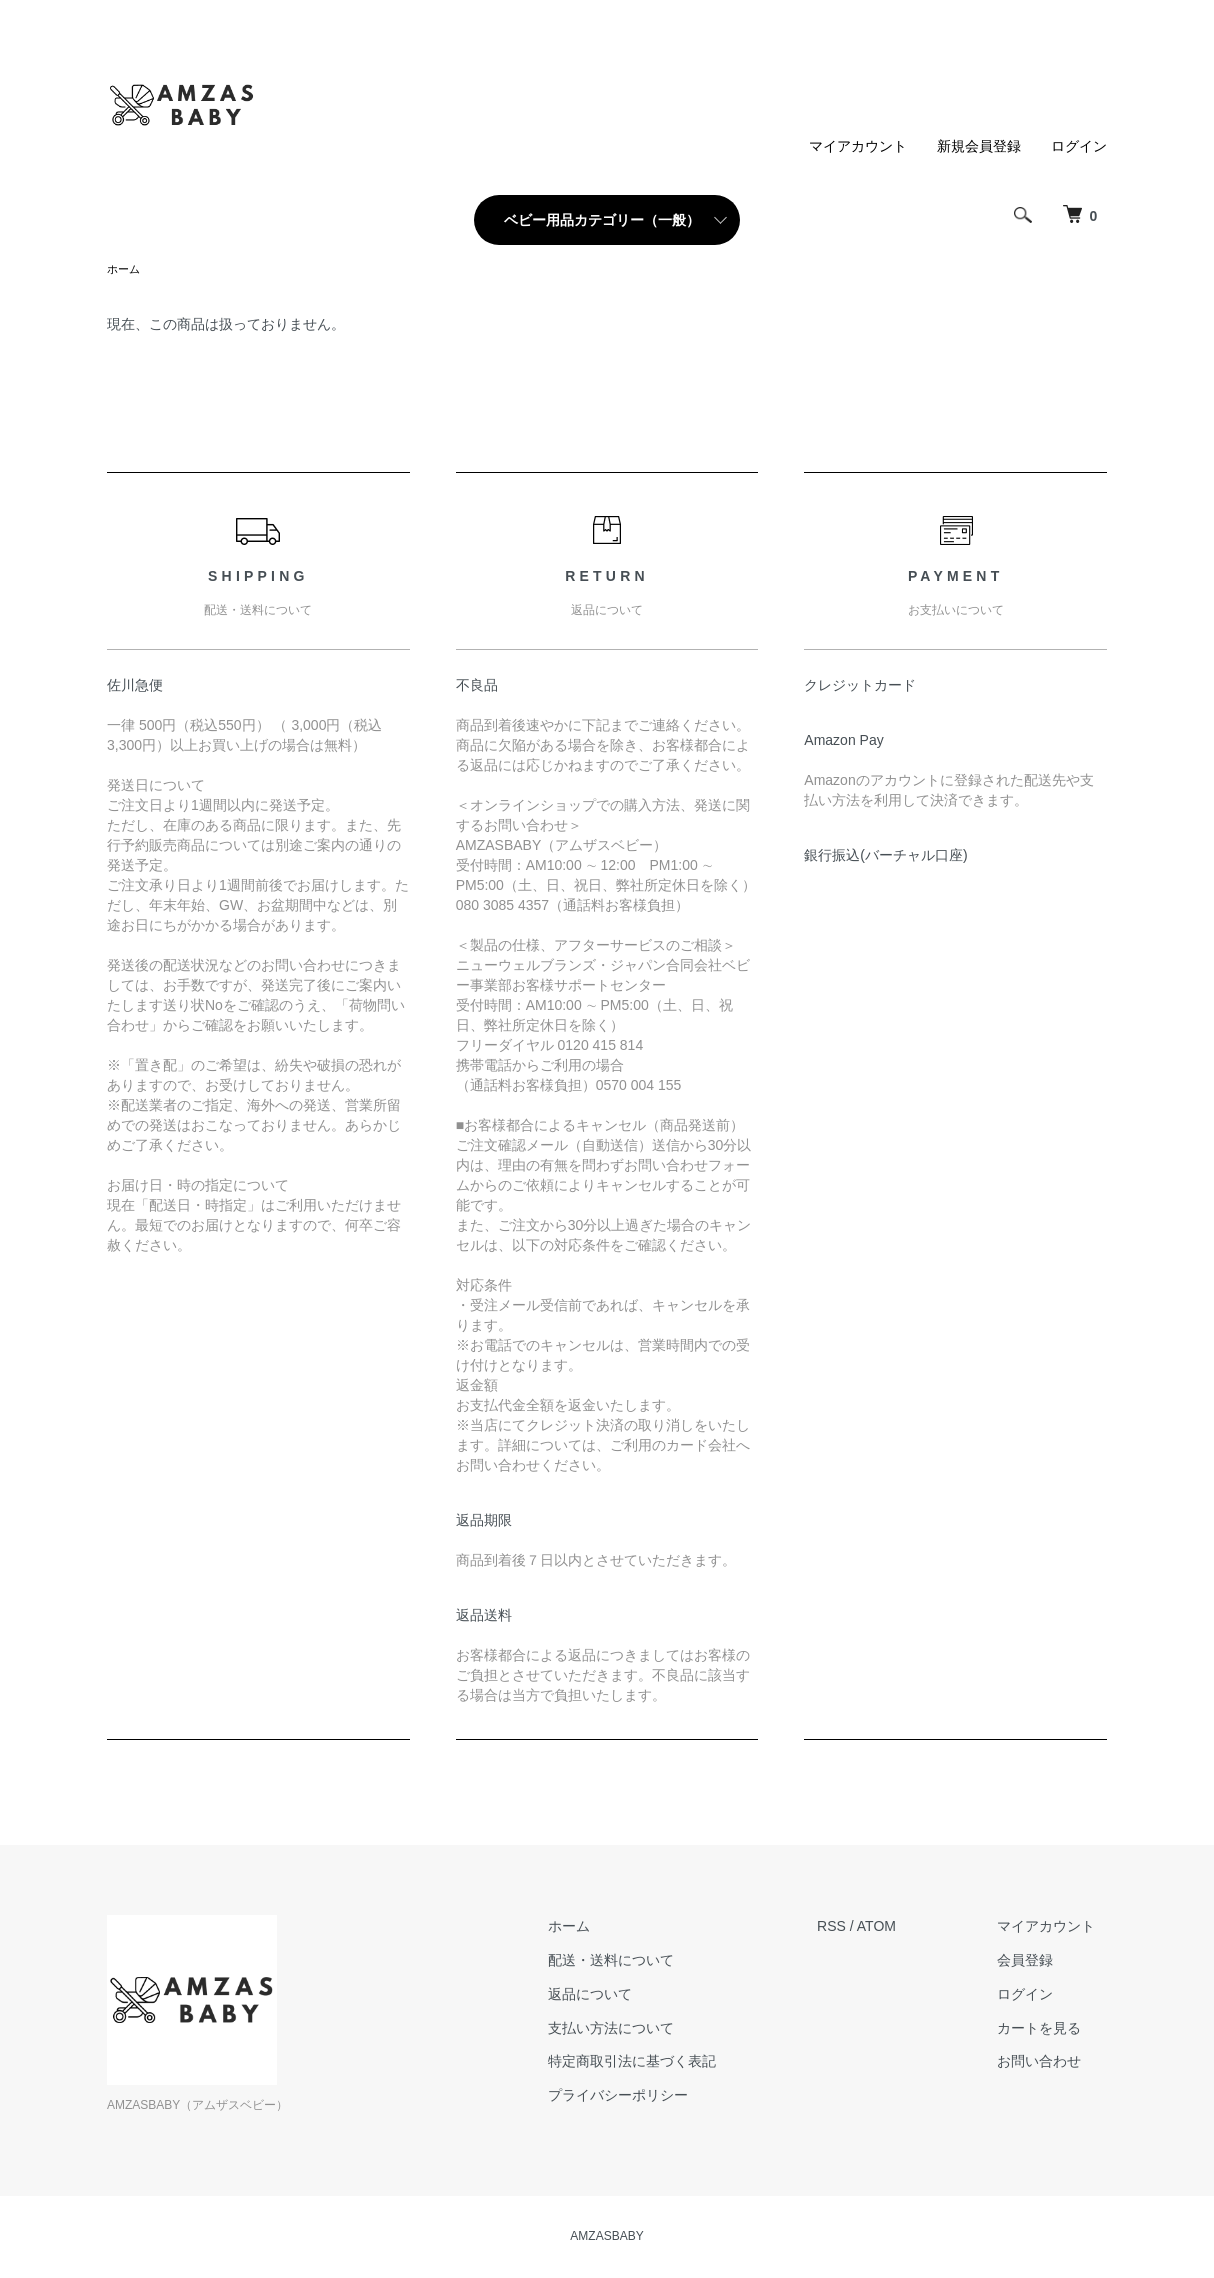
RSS (854, 1928)
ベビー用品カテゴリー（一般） (602, 220)
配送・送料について (645, 1962)
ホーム (125, 270)
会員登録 (1037, 1962)
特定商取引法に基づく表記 (666, 2063)
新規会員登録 (979, 146)
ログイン (1079, 146)
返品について (624, 1996)
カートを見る (1051, 2030)
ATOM (899, 1928)
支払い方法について (645, 2030)
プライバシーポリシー (652, 2097)
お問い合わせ (1051, 2063)
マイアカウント (858, 146)
